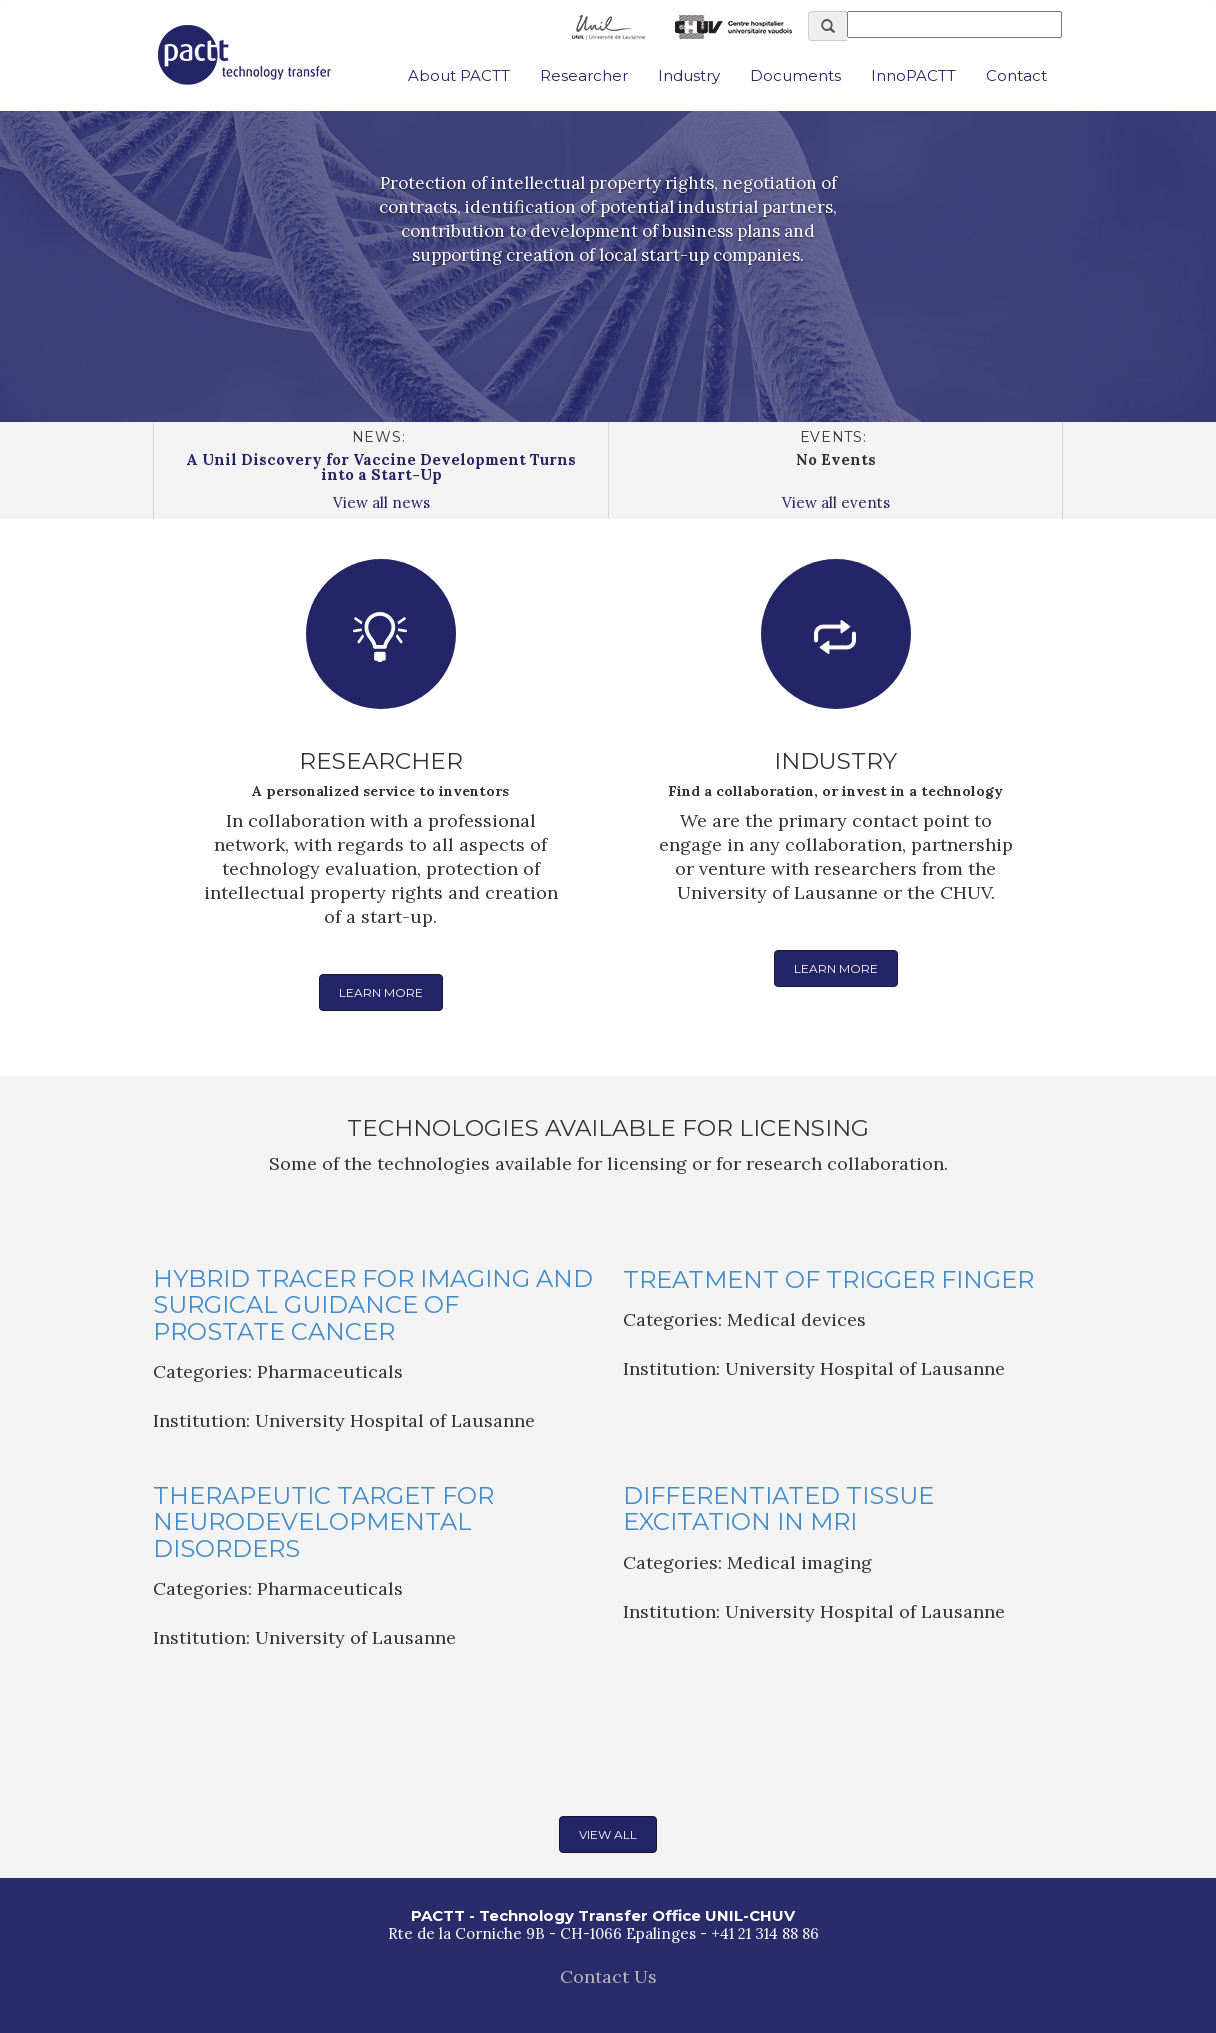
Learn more (381, 992)
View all (608, 1834)
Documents (795, 75)
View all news (381, 502)
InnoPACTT (913, 75)
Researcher (584, 75)
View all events (836, 502)
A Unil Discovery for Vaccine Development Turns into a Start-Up (381, 467)
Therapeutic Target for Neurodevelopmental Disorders (323, 1522)
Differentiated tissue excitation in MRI (778, 1508)
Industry (689, 75)
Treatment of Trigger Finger (828, 1279)
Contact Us (608, 1976)
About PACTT (459, 75)
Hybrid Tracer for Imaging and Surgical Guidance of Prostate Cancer (373, 1305)
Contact (1016, 75)
